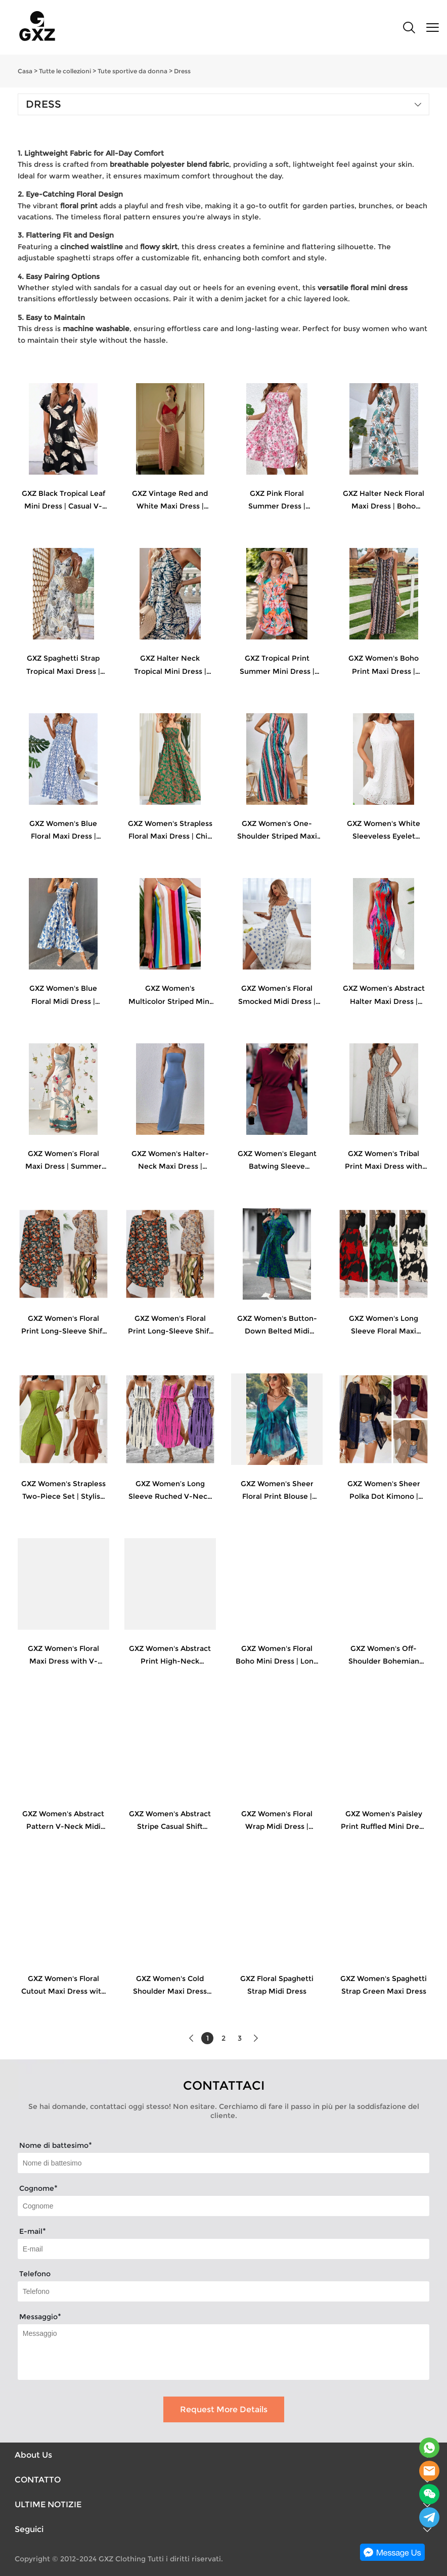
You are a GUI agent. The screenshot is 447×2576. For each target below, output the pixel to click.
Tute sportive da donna (132, 71)
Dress (182, 71)
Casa (25, 71)
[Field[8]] (223, 2206)
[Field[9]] (223, 2249)
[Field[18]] (223, 2291)
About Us (33, 2455)
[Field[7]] (223, 2163)
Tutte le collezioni (65, 71)
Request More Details (223, 2409)
